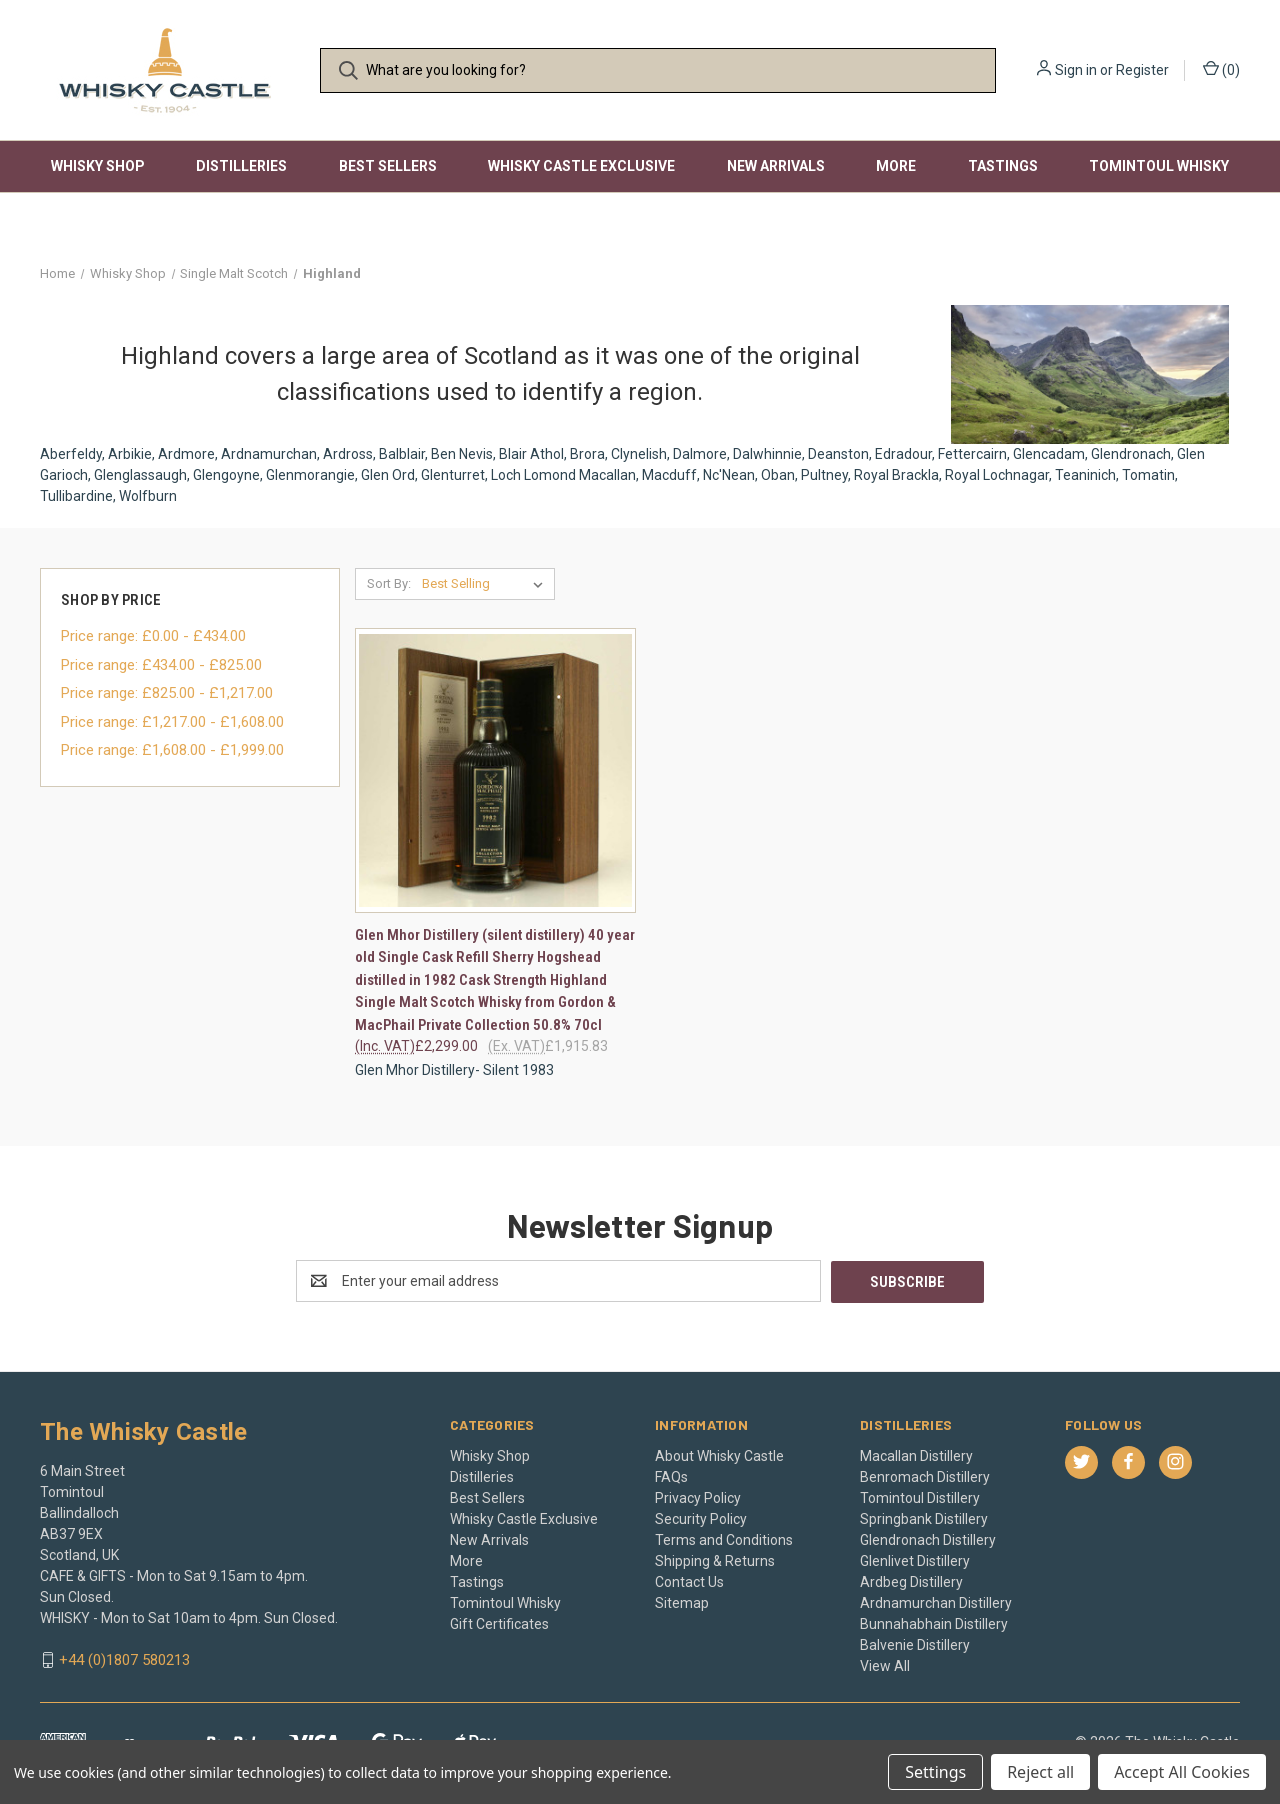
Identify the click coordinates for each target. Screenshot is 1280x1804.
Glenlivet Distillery (915, 1560)
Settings (935, 1772)
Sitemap (682, 1602)
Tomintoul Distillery (920, 1497)
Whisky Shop (98, 166)
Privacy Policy (698, 1497)
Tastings (1003, 166)
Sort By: (389, 583)
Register (1142, 70)
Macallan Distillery (916, 1455)
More (896, 166)
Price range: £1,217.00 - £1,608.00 (172, 722)
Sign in (1076, 70)
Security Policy (701, 1518)
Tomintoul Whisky (1159, 166)
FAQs (671, 1476)
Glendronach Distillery (928, 1539)
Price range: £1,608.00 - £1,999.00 (172, 750)
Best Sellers (388, 166)
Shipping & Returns (715, 1560)
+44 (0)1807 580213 (124, 1660)
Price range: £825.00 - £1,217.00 (167, 693)
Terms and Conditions (724, 1539)
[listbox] (486, 584)
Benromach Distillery (925, 1476)
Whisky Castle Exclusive (581, 166)
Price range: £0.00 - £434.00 (153, 636)
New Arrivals (776, 166)
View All (885, 1665)
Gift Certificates (499, 1623)
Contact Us (689, 1581)
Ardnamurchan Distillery (936, 1602)
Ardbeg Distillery (911, 1581)
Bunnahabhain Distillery (934, 1623)
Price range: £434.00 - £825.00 (161, 665)
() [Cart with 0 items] (1221, 69)
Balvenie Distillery (915, 1644)
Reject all (1040, 1772)
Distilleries (241, 166)
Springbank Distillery (924, 1518)
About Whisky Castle (719, 1455)
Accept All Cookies (1182, 1772)
